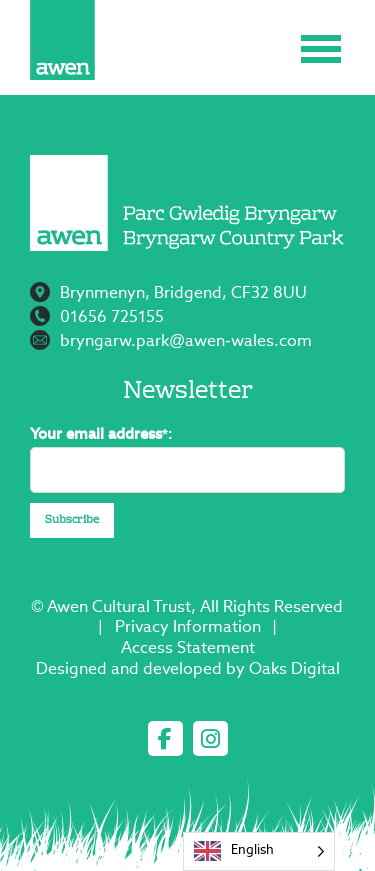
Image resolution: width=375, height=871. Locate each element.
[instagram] (210, 738)
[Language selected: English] (259, 851)
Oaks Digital (294, 670)
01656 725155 (112, 318)
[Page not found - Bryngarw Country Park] (62, 40)
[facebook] (165, 738)
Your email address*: (101, 434)
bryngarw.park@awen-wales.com (186, 342)
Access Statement (188, 649)
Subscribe (72, 520)
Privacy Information (188, 628)
